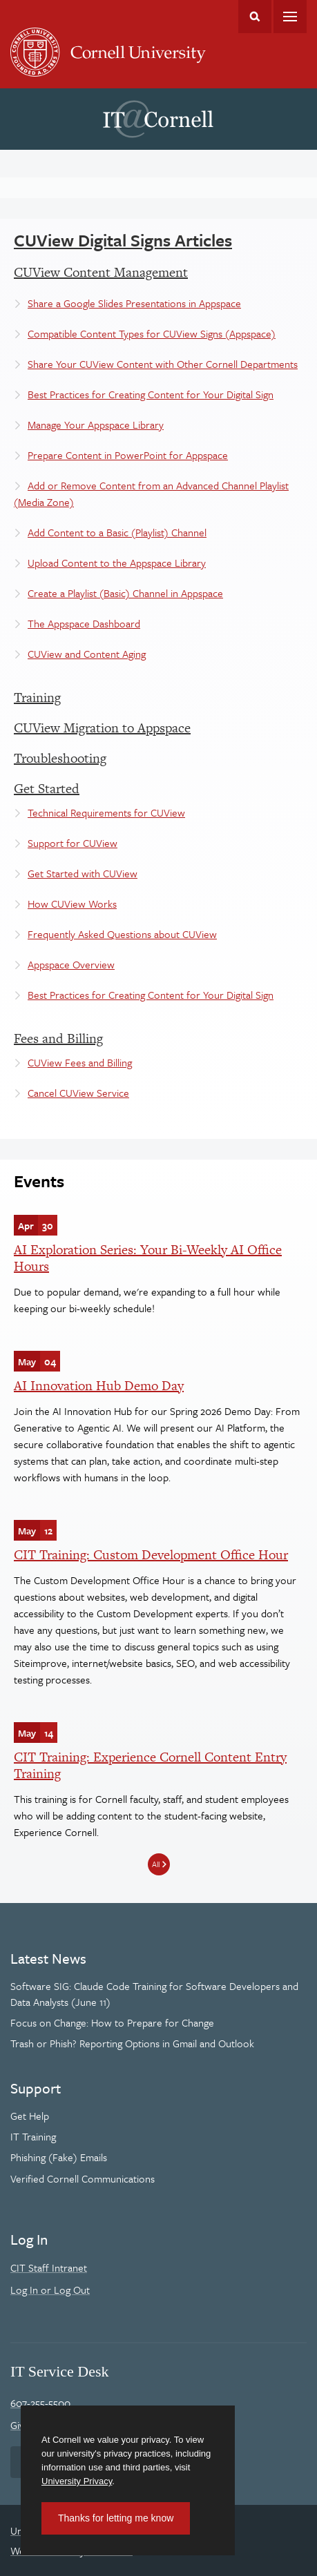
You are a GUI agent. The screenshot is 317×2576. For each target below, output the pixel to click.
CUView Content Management (101, 272)
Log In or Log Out (50, 2289)
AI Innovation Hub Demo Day (99, 1385)
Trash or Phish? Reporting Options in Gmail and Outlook (132, 2043)
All (156, 1864)
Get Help (29, 2115)
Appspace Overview (71, 964)
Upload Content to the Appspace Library (117, 562)
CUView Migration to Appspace (102, 728)
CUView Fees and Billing (80, 1062)
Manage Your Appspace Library (96, 424)
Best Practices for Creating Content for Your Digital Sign (150, 394)
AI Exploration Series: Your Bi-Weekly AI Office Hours (148, 1258)
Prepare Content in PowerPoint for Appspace (128, 454)
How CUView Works (72, 903)
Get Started (46, 788)
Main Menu (290, 16)
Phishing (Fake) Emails (58, 2157)
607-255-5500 (40, 2402)
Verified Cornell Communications (82, 2178)
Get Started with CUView (82, 873)
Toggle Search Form (254, 16)
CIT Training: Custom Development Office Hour (151, 1554)
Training (37, 697)
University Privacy (76, 2481)
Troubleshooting (60, 758)
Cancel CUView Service (78, 1092)
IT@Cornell (158, 119)
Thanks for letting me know (115, 2518)
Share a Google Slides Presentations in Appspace (134, 303)
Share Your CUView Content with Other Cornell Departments (163, 363)
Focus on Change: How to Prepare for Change (112, 2022)
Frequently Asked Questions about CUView (122, 933)
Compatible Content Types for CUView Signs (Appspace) (152, 333)
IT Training (33, 2136)
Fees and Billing (58, 1038)
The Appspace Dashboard (84, 623)
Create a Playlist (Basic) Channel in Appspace (125, 593)
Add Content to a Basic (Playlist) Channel (117, 532)
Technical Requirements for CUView (106, 812)
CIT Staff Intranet (48, 2267)
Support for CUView (72, 842)
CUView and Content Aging (87, 653)
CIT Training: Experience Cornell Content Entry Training (150, 1765)
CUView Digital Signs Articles (123, 240)
